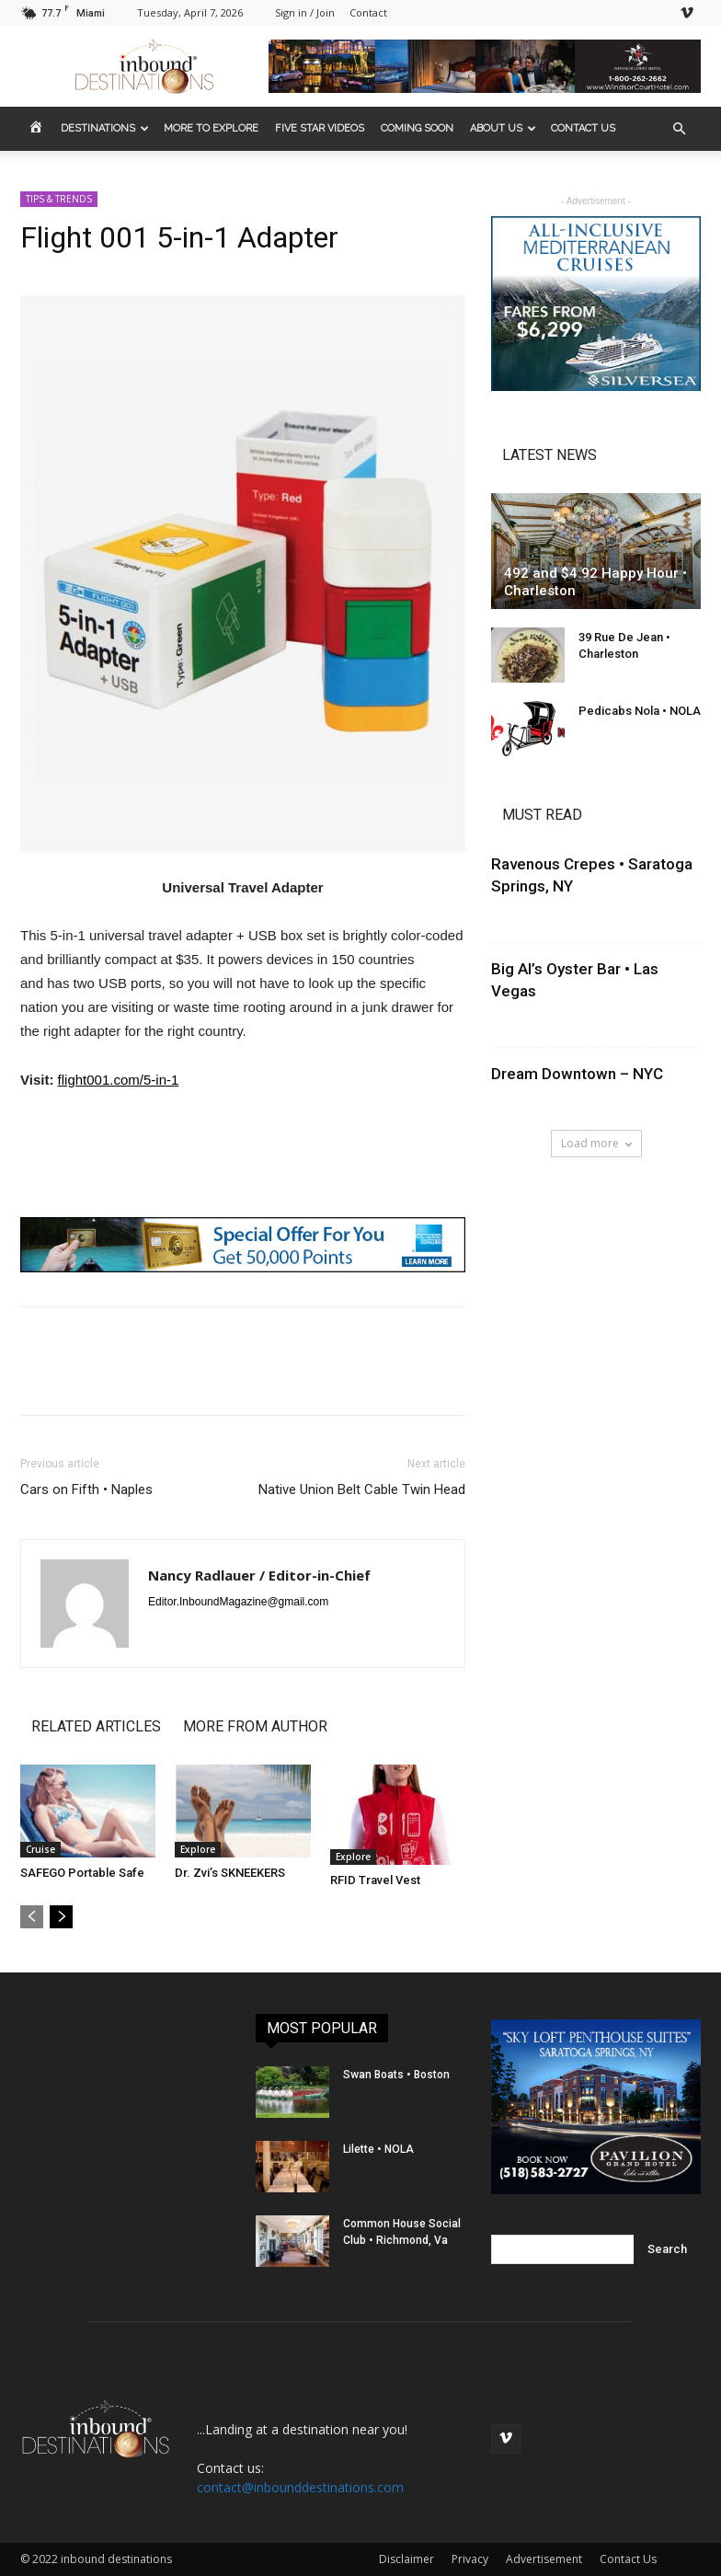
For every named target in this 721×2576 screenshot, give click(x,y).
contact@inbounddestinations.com (300, 2487)
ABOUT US (503, 128)
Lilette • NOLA (378, 2149)
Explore (197, 1849)
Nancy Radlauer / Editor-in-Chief (259, 1575)
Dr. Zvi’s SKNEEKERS (230, 1873)
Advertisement (544, 2559)
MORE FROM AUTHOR (255, 1726)
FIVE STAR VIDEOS (319, 128)
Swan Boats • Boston (396, 2074)
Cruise (40, 1849)
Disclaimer (406, 2559)
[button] (679, 129)
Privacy (470, 2559)
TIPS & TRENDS (59, 198)
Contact (368, 12)
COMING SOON (417, 128)
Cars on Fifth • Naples (86, 1489)
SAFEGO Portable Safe (82, 1873)
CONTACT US (583, 128)
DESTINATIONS (105, 128)
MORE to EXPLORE (211, 128)
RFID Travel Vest (375, 1880)
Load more (596, 1143)
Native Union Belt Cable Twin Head (361, 1489)
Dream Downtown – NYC (577, 1073)
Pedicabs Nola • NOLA (639, 711)
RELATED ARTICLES (96, 1726)
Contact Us (628, 2559)
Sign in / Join (305, 12)
